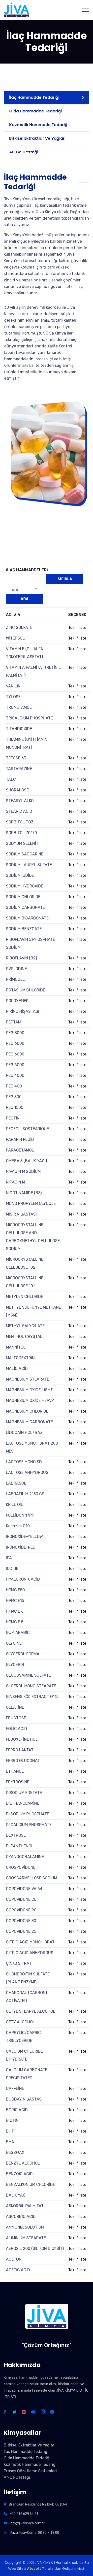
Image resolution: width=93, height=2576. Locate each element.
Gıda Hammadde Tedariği (35, 111)
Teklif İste (77, 627)
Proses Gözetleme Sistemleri (30, 2471)
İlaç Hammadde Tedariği (34, 97)
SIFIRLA (65, 579)
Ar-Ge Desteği (23, 152)
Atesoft (34, 2568)
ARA (25, 599)
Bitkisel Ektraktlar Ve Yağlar (37, 138)
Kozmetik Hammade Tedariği (38, 125)
